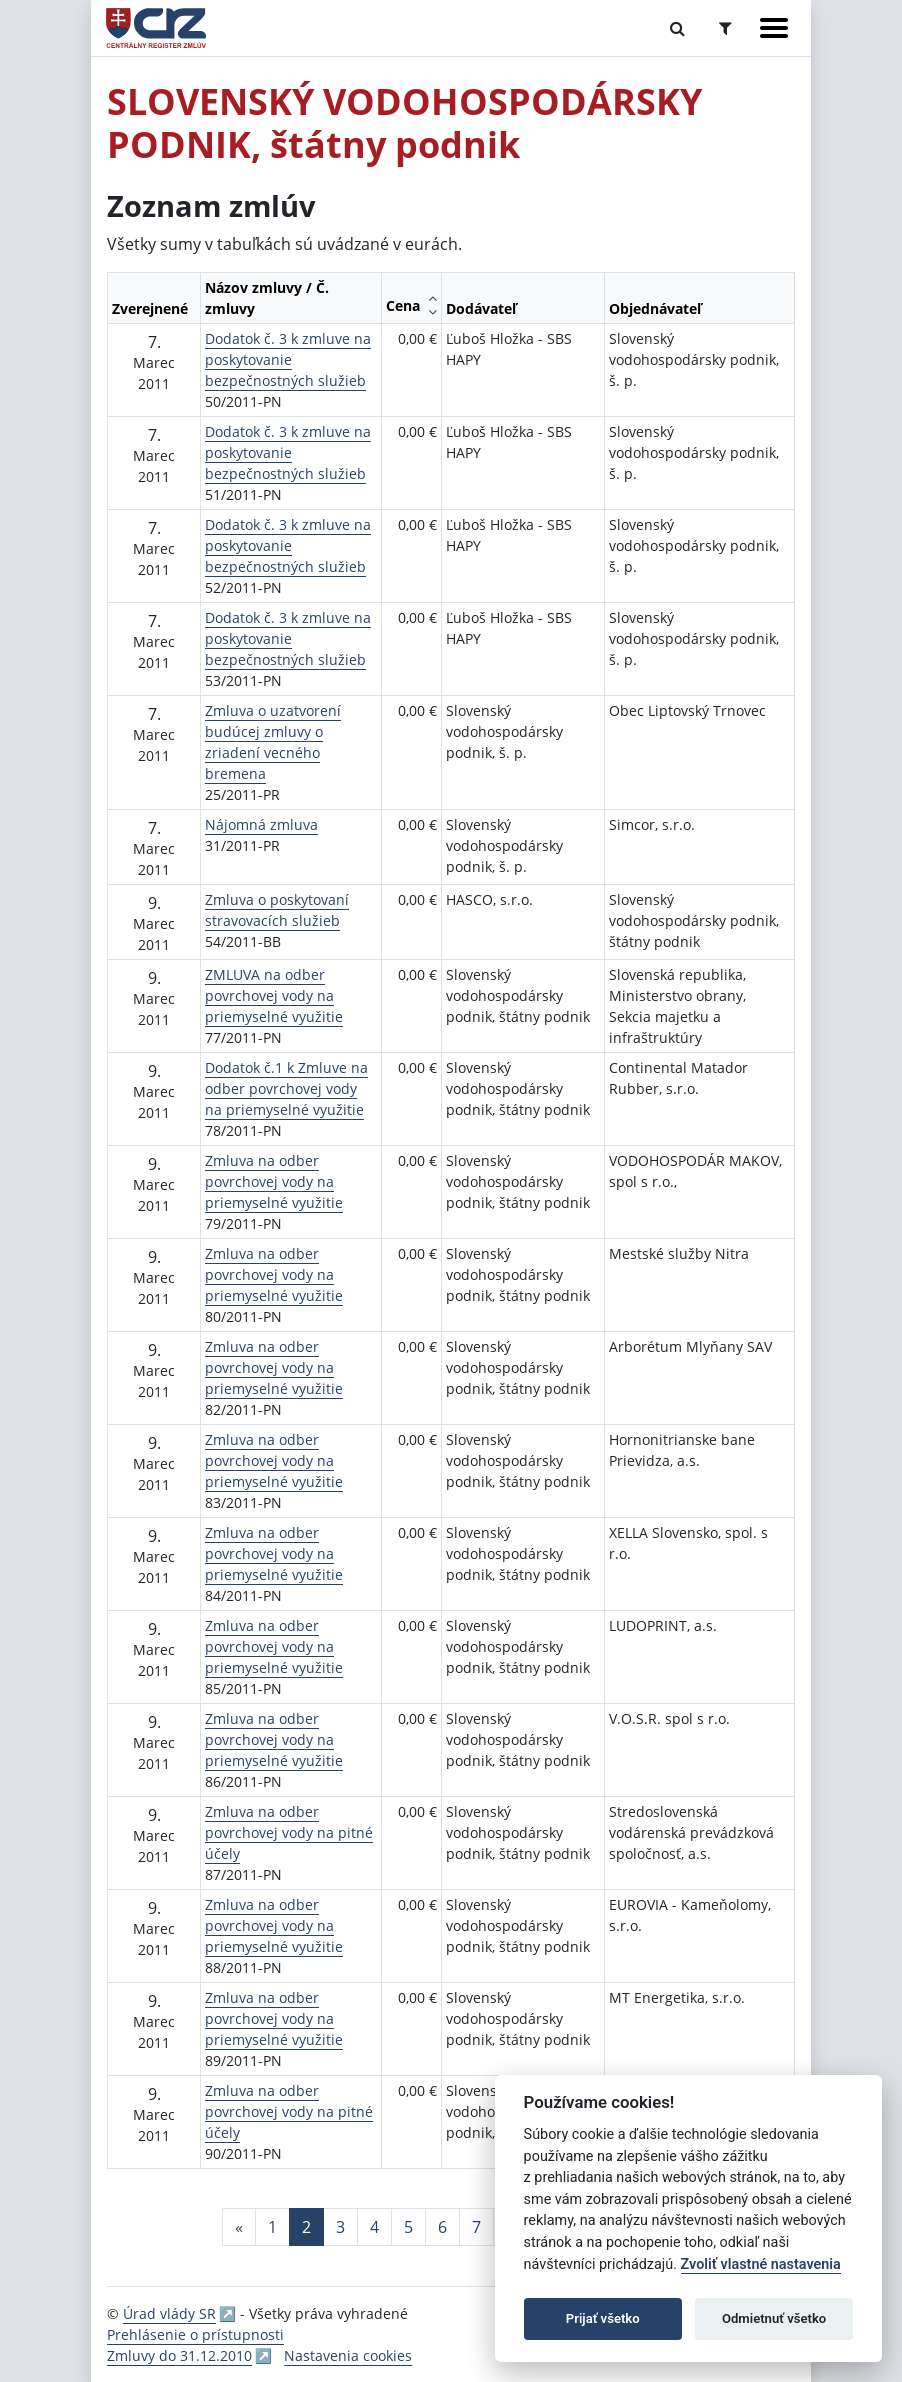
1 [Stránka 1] (272, 2227)
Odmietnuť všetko (774, 2318)
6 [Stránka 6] (442, 2227)
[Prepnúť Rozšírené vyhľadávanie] (725, 28)
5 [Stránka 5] (408, 2227)
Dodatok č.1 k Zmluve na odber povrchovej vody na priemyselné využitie (286, 1088)
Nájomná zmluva (261, 824)
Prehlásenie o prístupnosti (195, 2334)
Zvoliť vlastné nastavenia (761, 2264)
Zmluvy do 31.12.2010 (179, 2355)
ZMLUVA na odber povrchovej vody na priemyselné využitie (274, 995)
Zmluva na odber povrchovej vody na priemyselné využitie (274, 1181)
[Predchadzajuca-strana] (239, 2227)
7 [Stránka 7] (476, 2227)
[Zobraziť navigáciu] (774, 28)
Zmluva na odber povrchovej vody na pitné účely (289, 1832)
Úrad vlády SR (169, 2313)
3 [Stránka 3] (340, 2227)
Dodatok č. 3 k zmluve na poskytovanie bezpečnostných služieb (288, 359)
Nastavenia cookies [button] (348, 2355)
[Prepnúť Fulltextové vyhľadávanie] (677, 28)
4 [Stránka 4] (374, 2227)
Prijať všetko (603, 2318)
